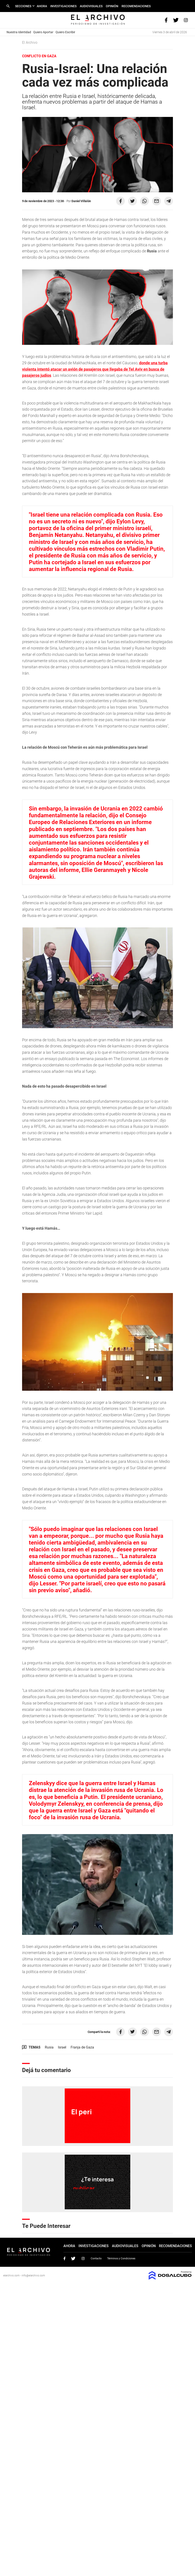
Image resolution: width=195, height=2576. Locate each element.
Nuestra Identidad (19, 32)
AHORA (42, 6)
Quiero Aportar (43, 32)
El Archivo (30, 42)
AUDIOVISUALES (91, 6)
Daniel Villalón (81, 201)
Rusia (49, 2047)
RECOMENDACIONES (136, 6)
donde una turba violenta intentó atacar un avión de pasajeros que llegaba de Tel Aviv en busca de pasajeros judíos (95, 369)
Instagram (83, 2258)
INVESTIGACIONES (63, 6)
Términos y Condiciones (121, 2258)
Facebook (64, 2258)
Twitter (73, 2258)
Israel (62, 2047)
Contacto (96, 2258)
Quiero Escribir (65, 32)
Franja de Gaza (82, 2047)
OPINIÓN (112, 6)
